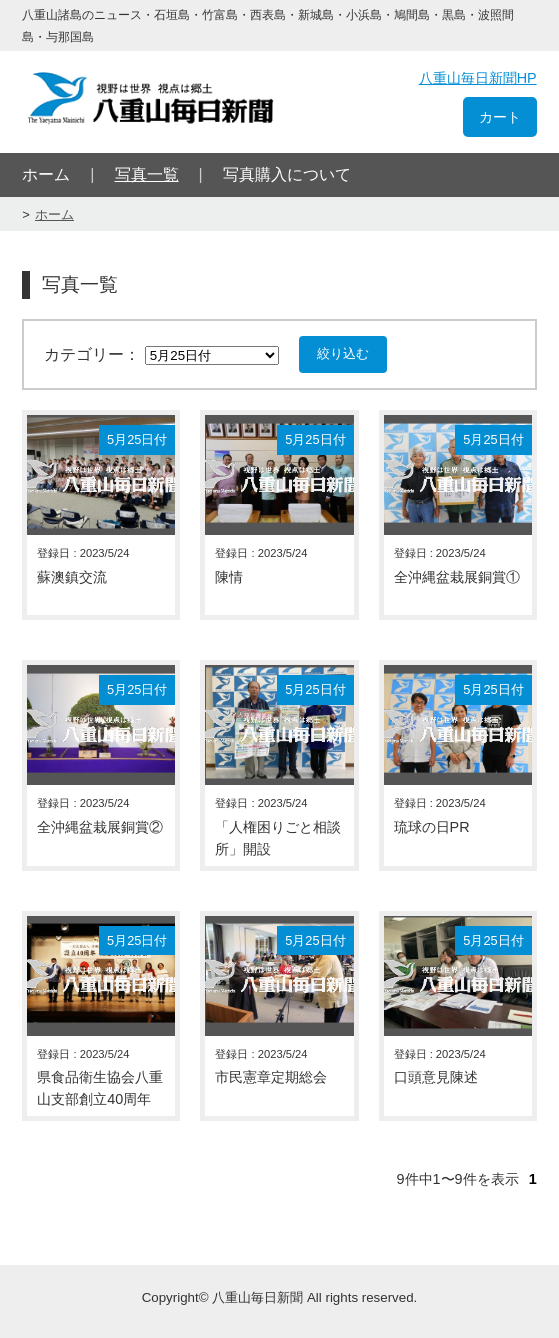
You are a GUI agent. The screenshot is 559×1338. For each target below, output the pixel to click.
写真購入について (287, 174)
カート (500, 117)
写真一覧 (147, 174)
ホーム (46, 174)
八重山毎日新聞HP (478, 78)
